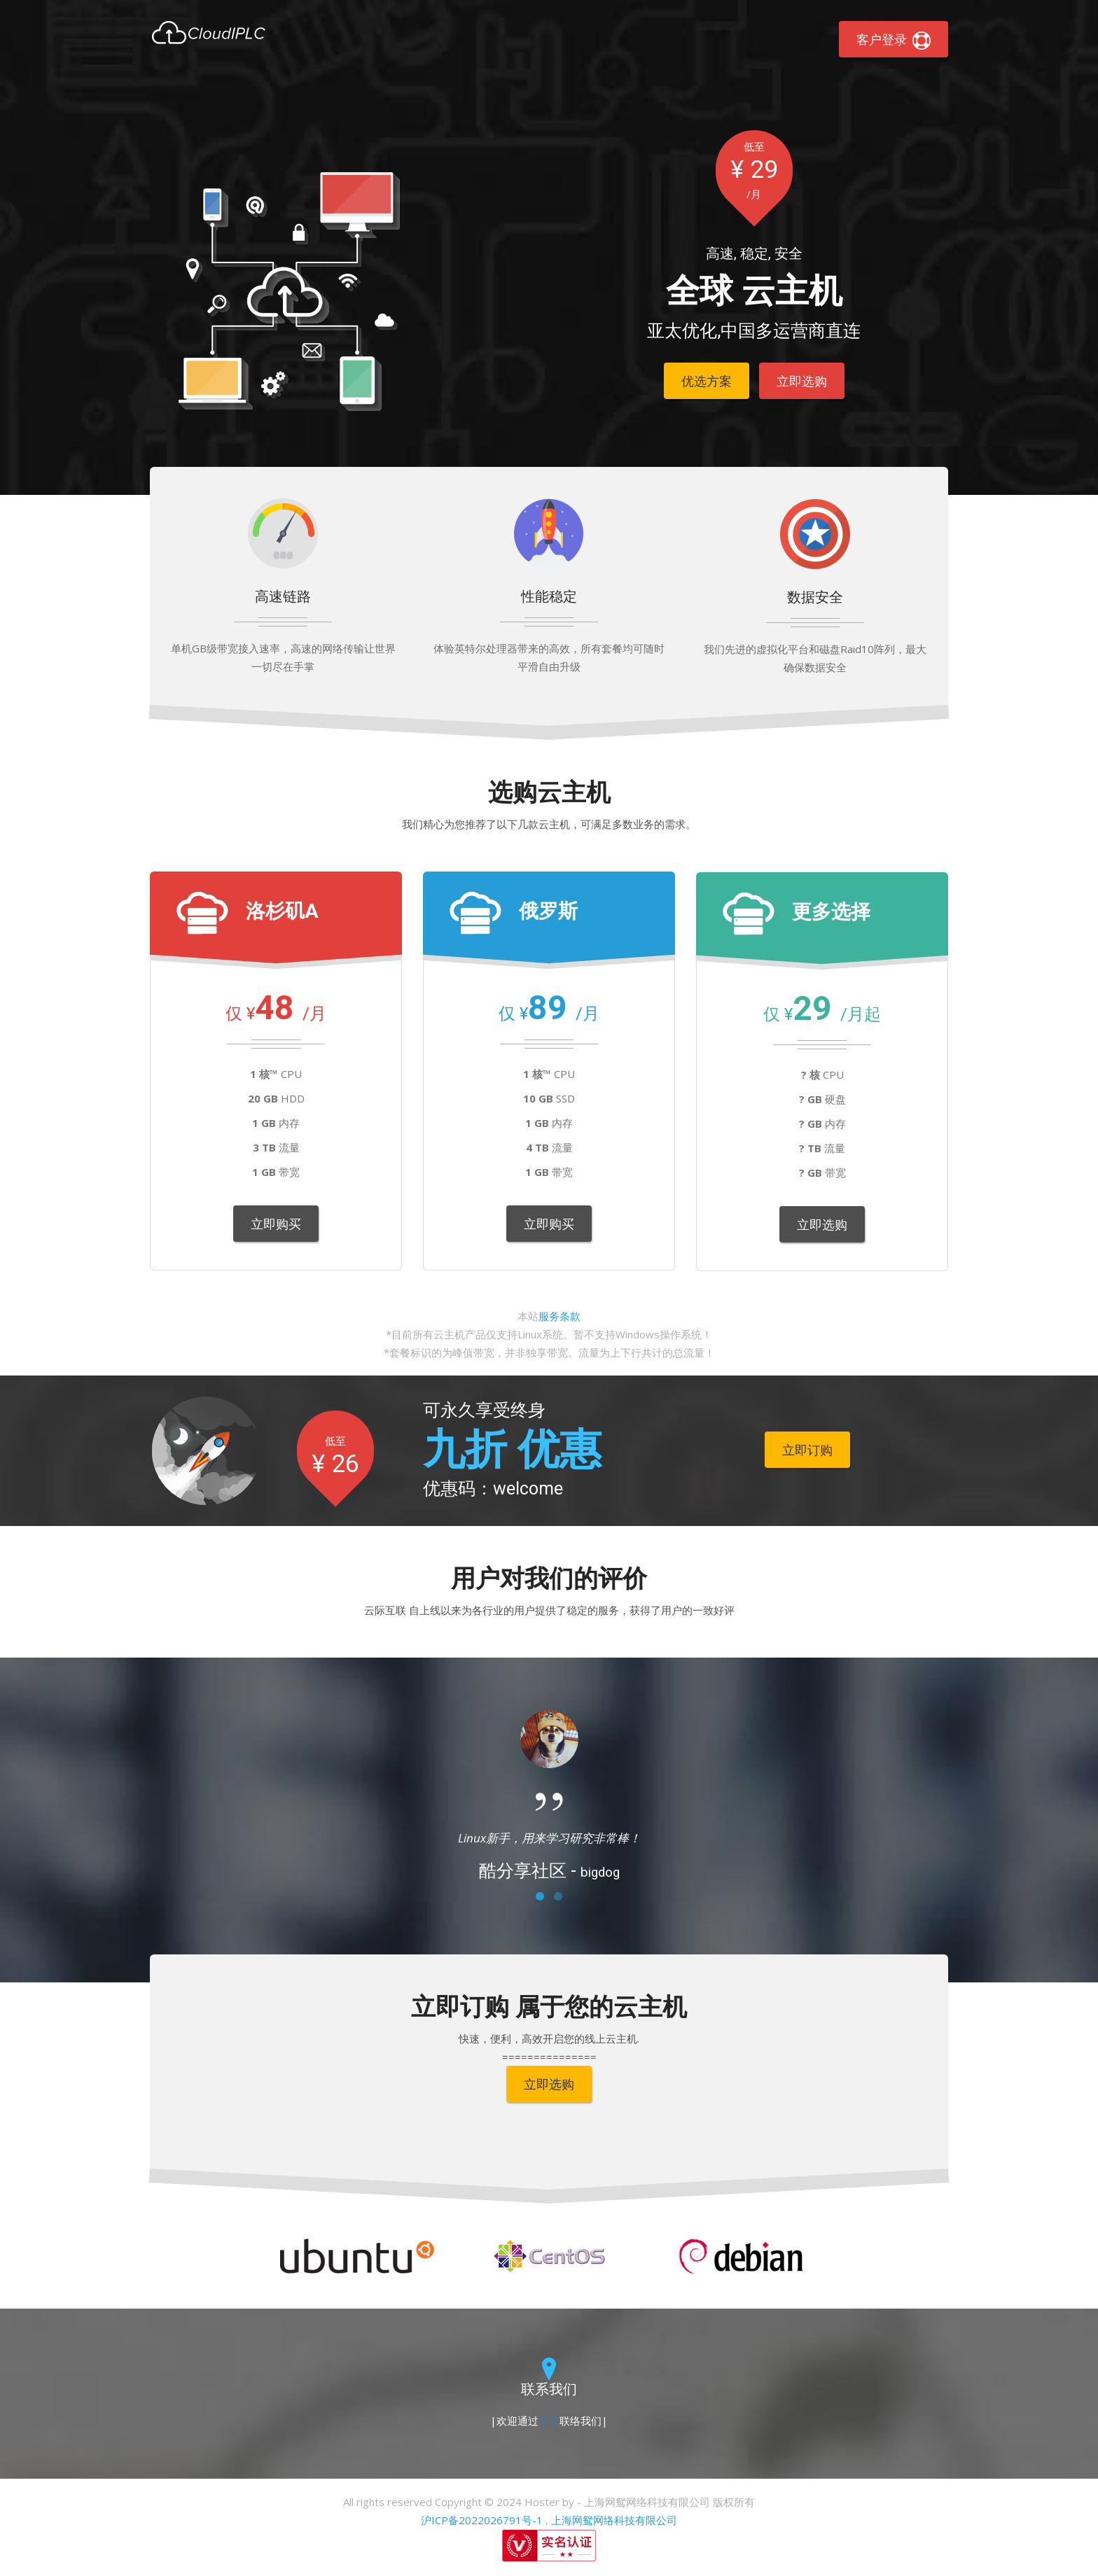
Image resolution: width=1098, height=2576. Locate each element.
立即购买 (276, 1223)
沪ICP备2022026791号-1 (482, 2520)
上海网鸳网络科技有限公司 (614, 2520)
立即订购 (807, 1449)
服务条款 (559, 1316)
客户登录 (893, 40)
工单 (549, 2421)
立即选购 (802, 380)
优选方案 (706, 380)
